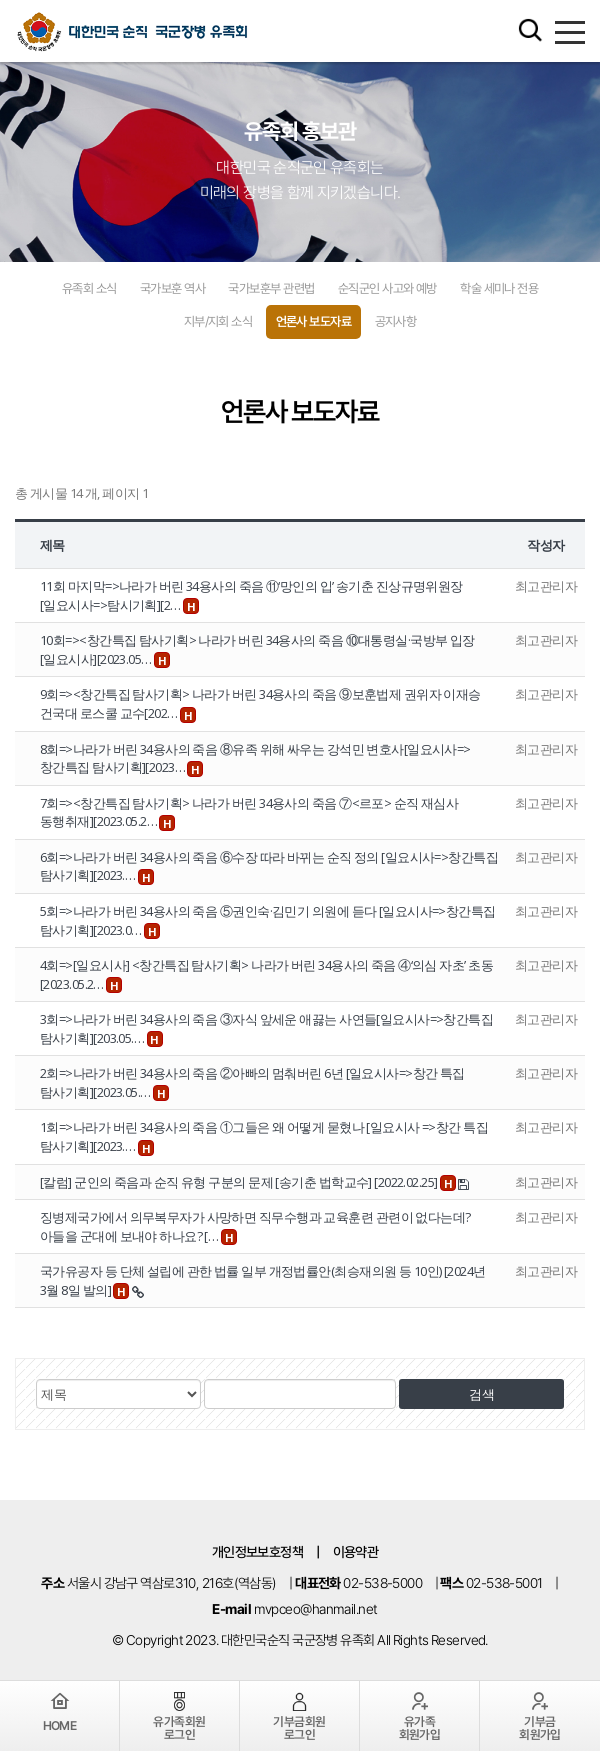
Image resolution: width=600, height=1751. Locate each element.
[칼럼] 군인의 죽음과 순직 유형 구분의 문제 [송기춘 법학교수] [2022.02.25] (240, 1182)
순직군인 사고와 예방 (387, 288)
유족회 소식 (89, 288)
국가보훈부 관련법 (271, 288)
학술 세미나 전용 (499, 288)
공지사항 (396, 321)
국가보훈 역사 (172, 288)
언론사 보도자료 (314, 321)
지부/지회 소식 (218, 321)
